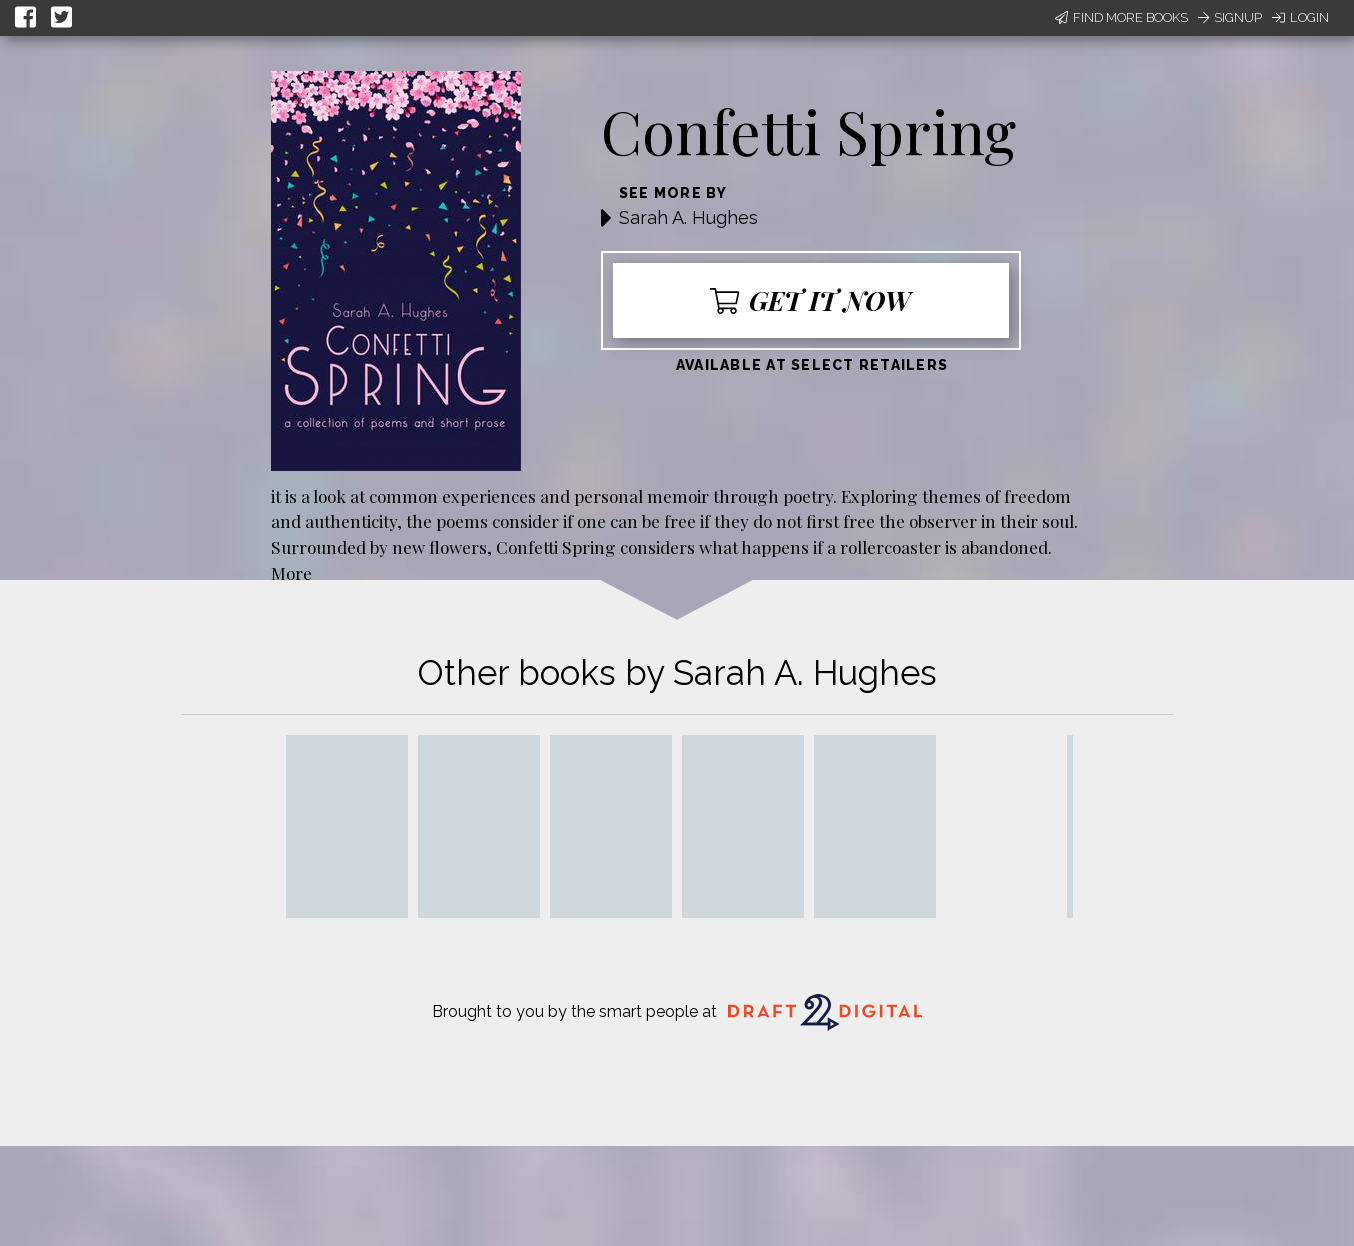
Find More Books (1121, 17)
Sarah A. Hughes (688, 217)
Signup (1230, 17)
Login (1300, 17)
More (291, 572)
